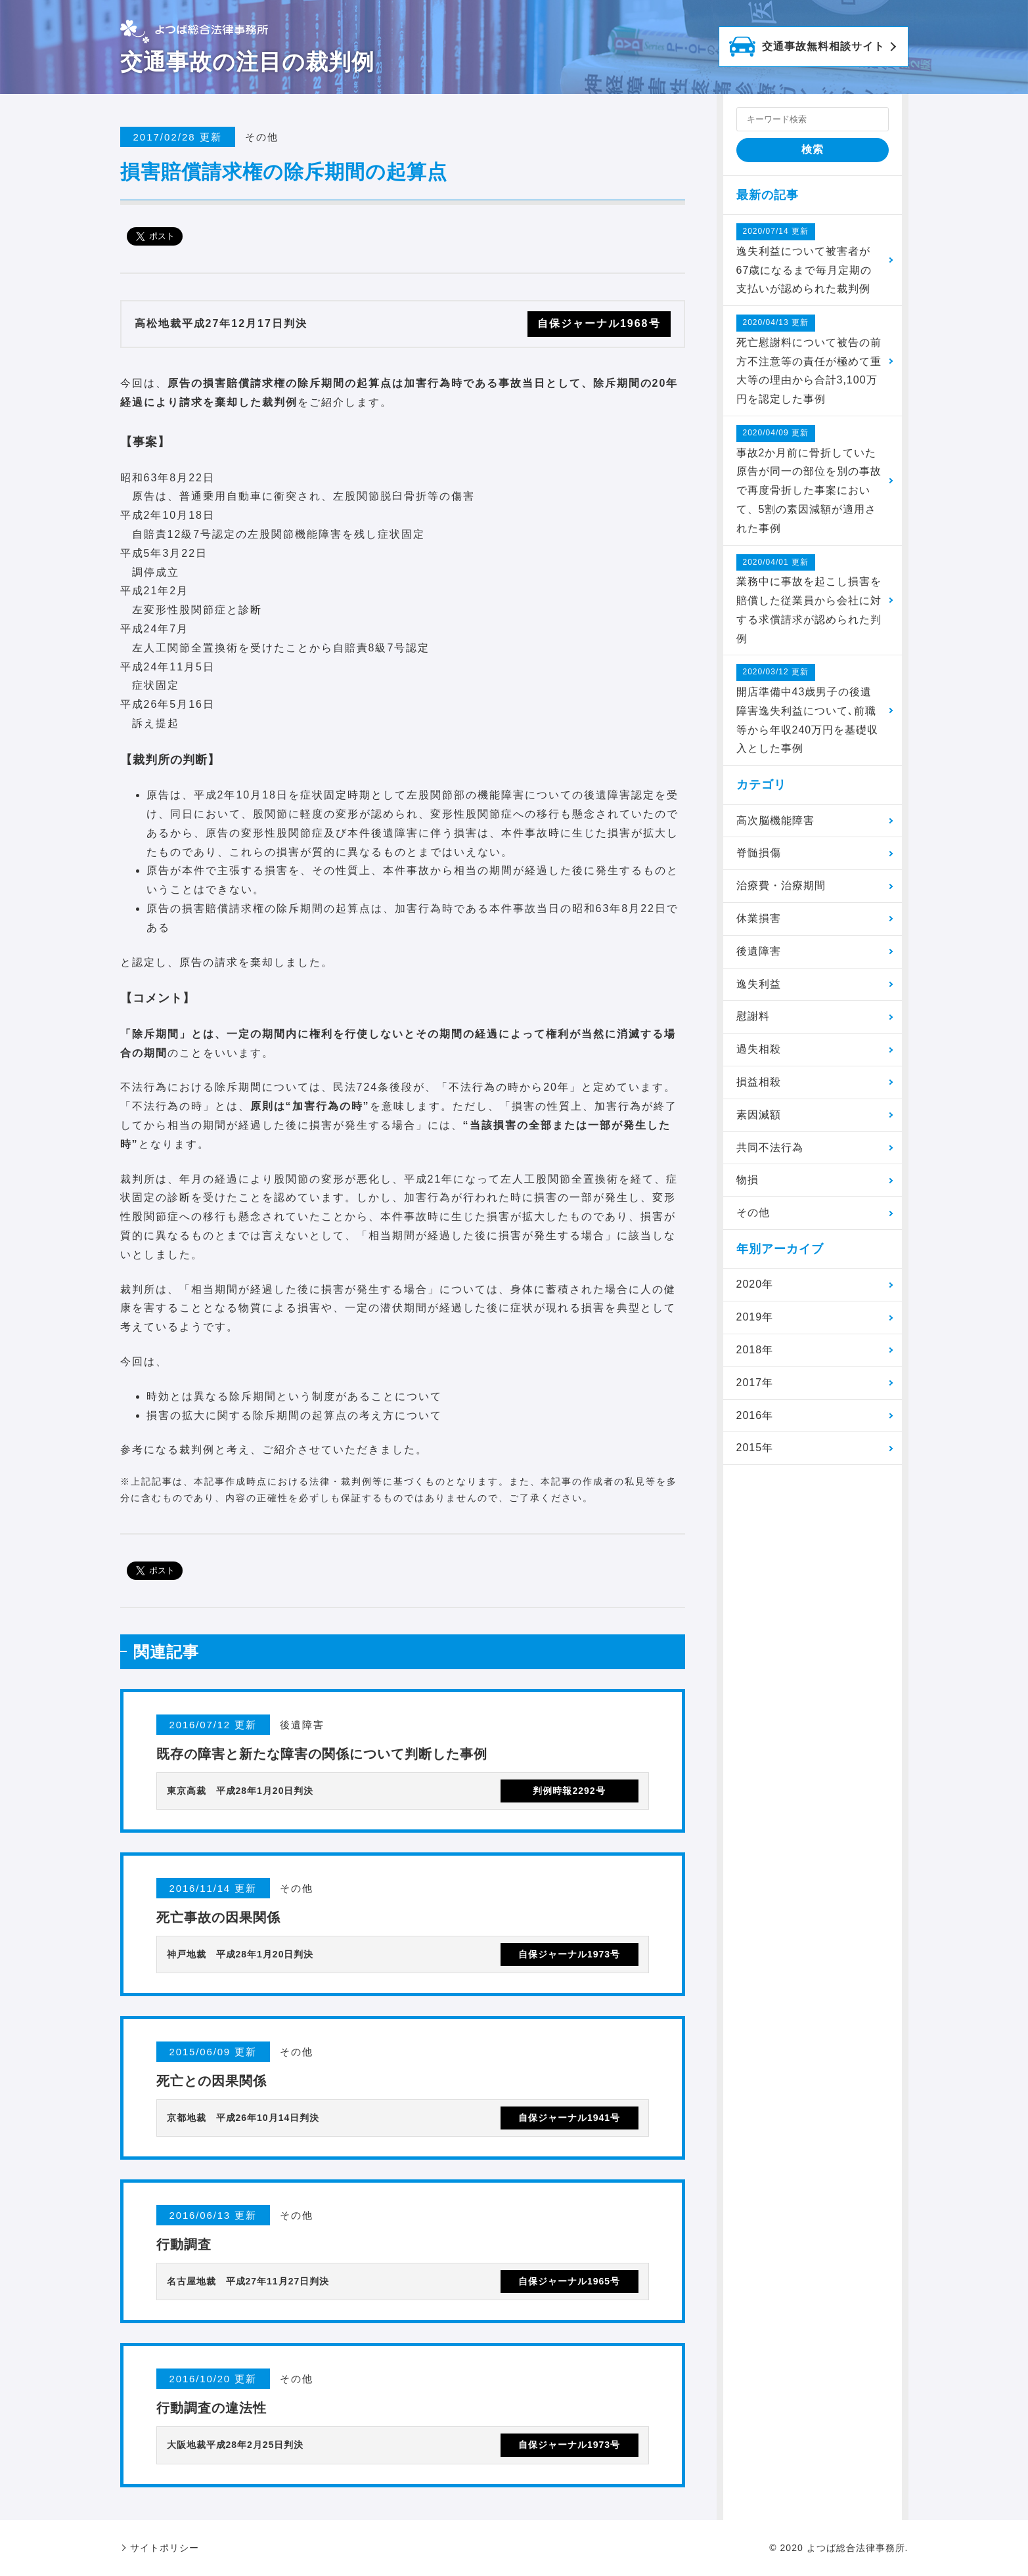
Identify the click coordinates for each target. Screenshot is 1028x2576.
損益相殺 (758, 1081)
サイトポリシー (164, 2548)
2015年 (755, 1447)
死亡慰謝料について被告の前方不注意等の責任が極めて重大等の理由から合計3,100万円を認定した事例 (809, 359)
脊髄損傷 (758, 852)
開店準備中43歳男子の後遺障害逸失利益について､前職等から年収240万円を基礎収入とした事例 (807, 709)
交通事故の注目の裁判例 (247, 61)
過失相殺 (758, 1049)
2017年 (755, 1382)
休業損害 (758, 918)
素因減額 (758, 1114)
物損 (747, 1179)
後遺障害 (758, 951)
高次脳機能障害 (775, 820)
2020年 (755, 1284)
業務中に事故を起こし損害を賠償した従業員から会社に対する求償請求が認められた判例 (809, 599)
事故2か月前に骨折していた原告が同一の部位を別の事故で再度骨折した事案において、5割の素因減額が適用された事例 (809, 479)
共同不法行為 (769, 1147)
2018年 (755, 1349)
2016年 (755, 1415)
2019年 (755, 1316)
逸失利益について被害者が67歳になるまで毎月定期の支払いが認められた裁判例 (804, 258)
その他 (753, 1212)
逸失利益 (758, 984)
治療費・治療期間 (781, 885)
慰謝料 (753, 1016)
